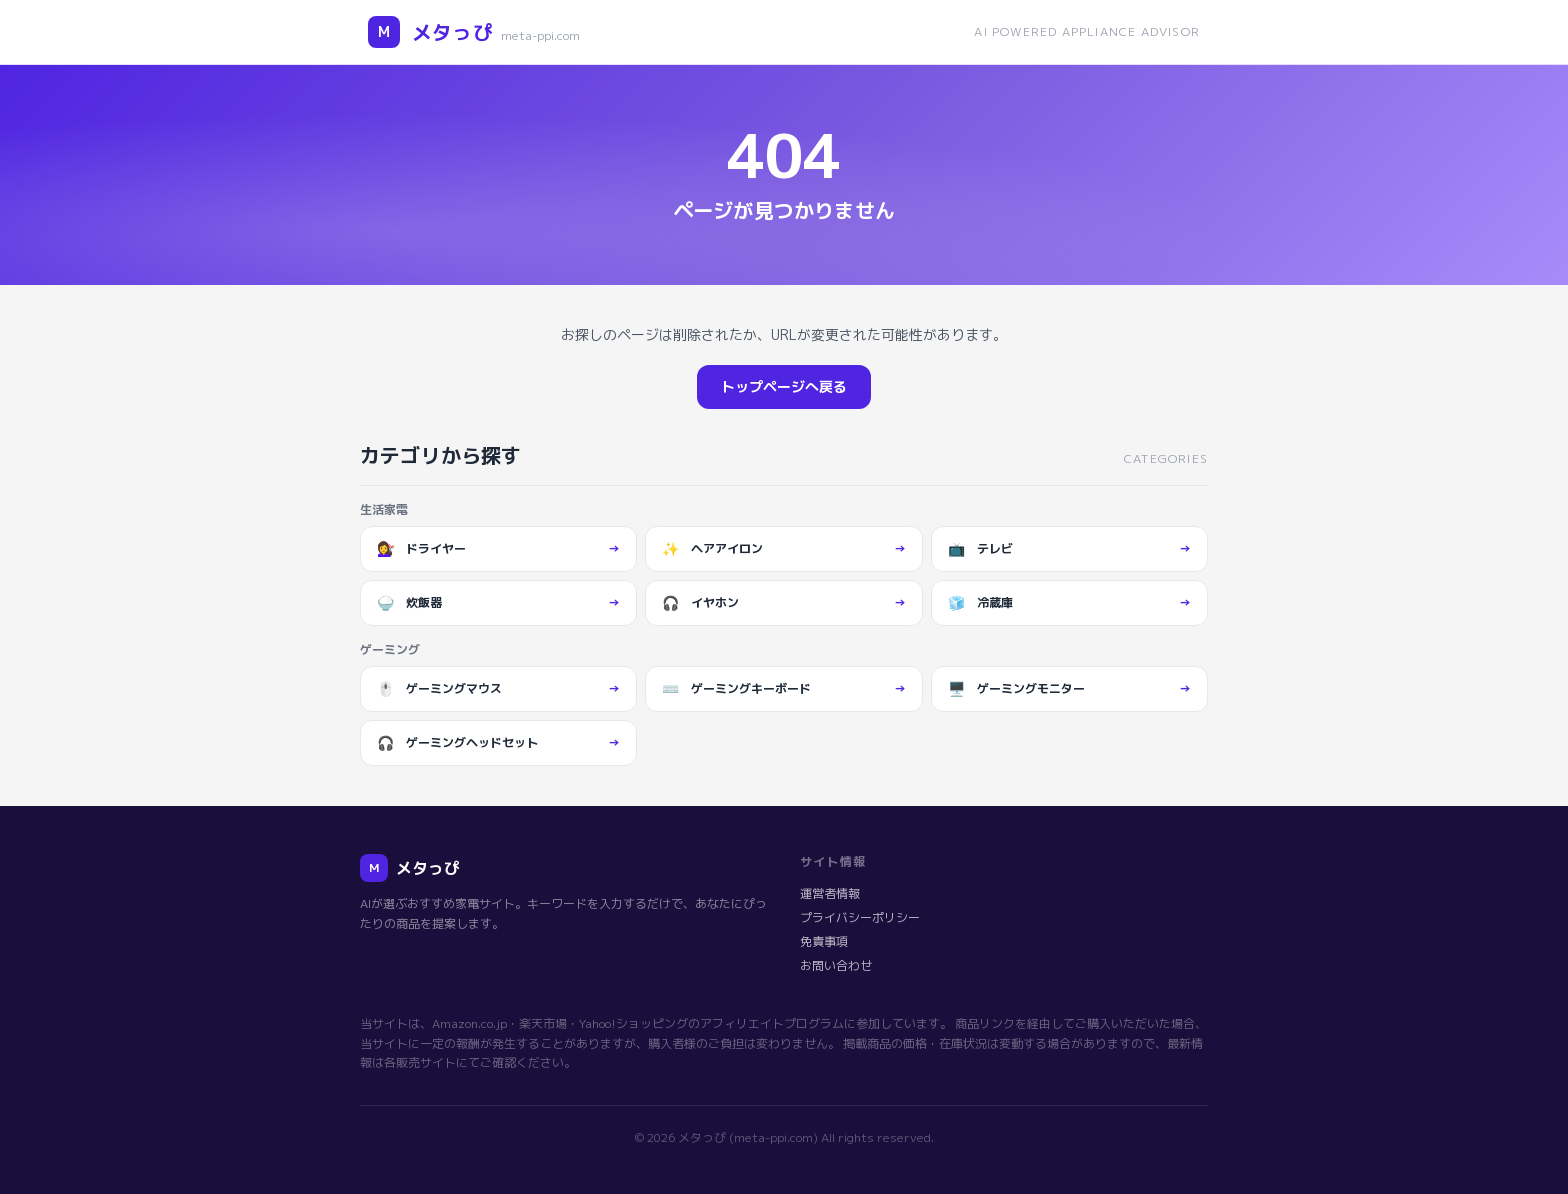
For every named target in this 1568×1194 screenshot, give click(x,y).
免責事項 (824, 941)
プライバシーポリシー (860, 917)
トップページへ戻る (784, 386)
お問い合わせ (836, 965)
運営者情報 (830, 893)
